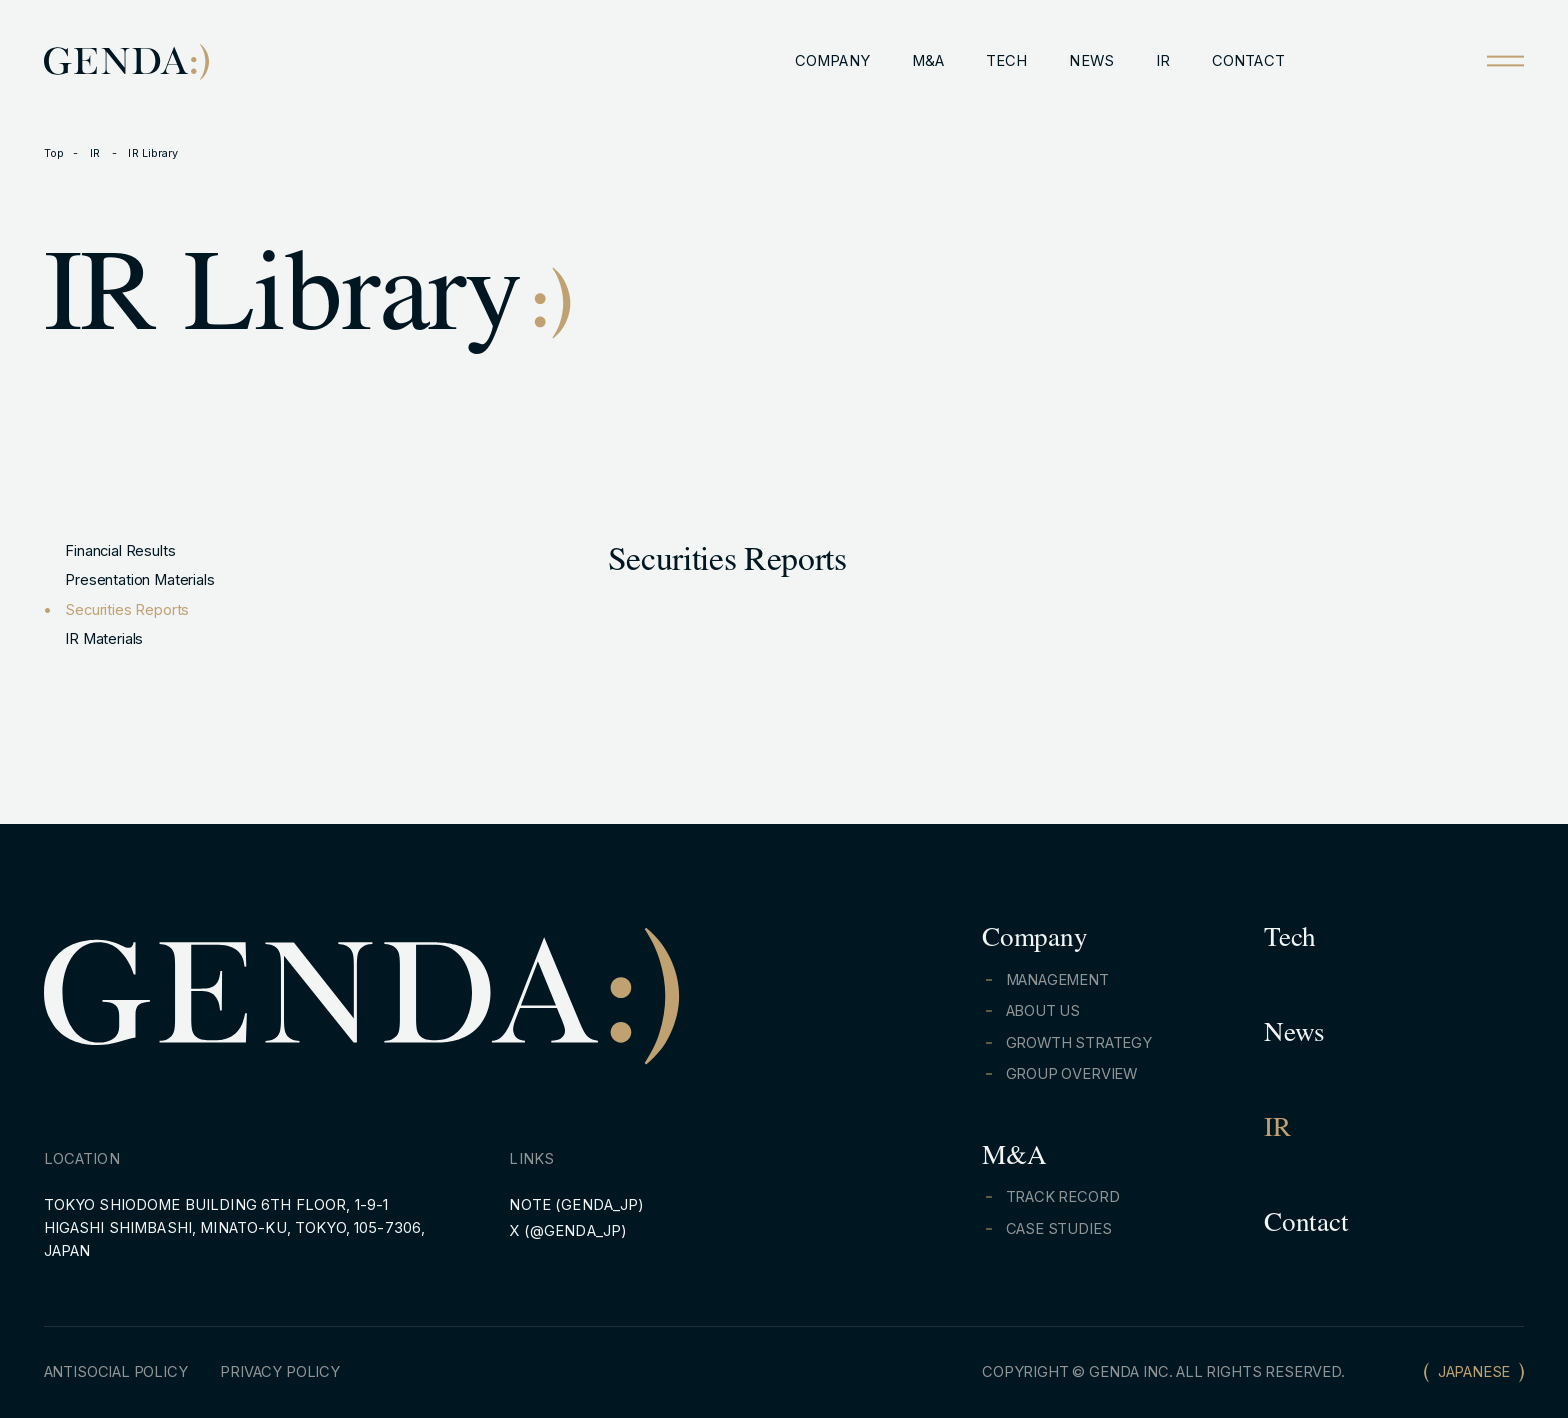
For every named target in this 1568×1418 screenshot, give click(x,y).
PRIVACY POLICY (280, 1372)
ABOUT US (1043, 1011)
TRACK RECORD (1063, 1197)
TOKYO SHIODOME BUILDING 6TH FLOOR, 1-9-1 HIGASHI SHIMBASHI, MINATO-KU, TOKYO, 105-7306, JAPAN (235, 1228)
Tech (1290, 941)
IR (1163, 61)
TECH (1007, 61)
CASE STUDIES (1059, 1229)
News (1294, 1036)
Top (54, 153)
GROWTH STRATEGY (1079, 1043)
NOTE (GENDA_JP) (576, 1205)
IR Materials (104, 639)
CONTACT (1248, 61)
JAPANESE (1474, 1372)
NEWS (1091, 61)
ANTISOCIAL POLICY (116, 1372)
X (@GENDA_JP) (568, 1231)
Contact (1306, 1226)
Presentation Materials (139, 580)
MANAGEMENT (1057, 980)
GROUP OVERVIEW (1072, 1074)
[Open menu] (1505, 60)
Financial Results (120, 551)
